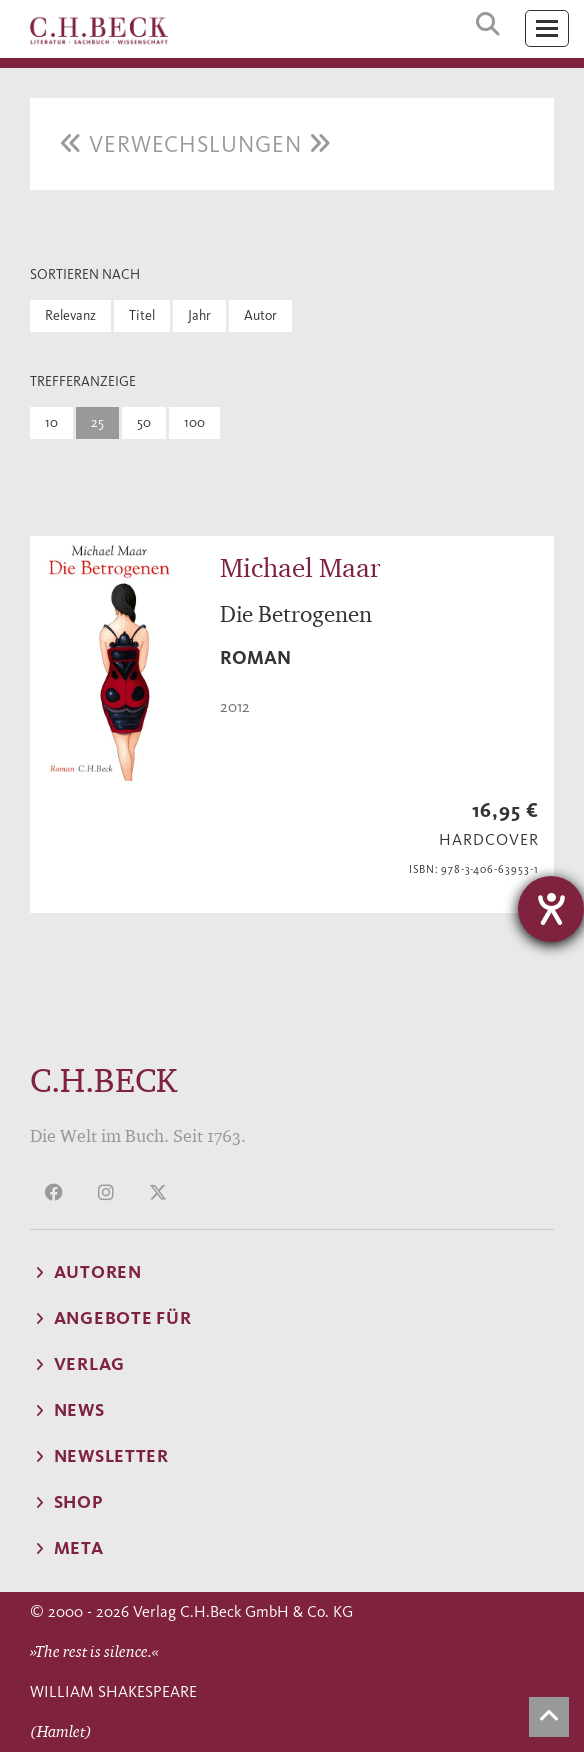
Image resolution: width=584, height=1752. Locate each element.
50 (144, 422)
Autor (260, 315)
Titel (142, 315)
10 (51, 422)
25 (97, 422)
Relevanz (70, 315)
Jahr (199, 315)
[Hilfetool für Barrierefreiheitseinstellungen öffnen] (551, 909)
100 (194, 422)
